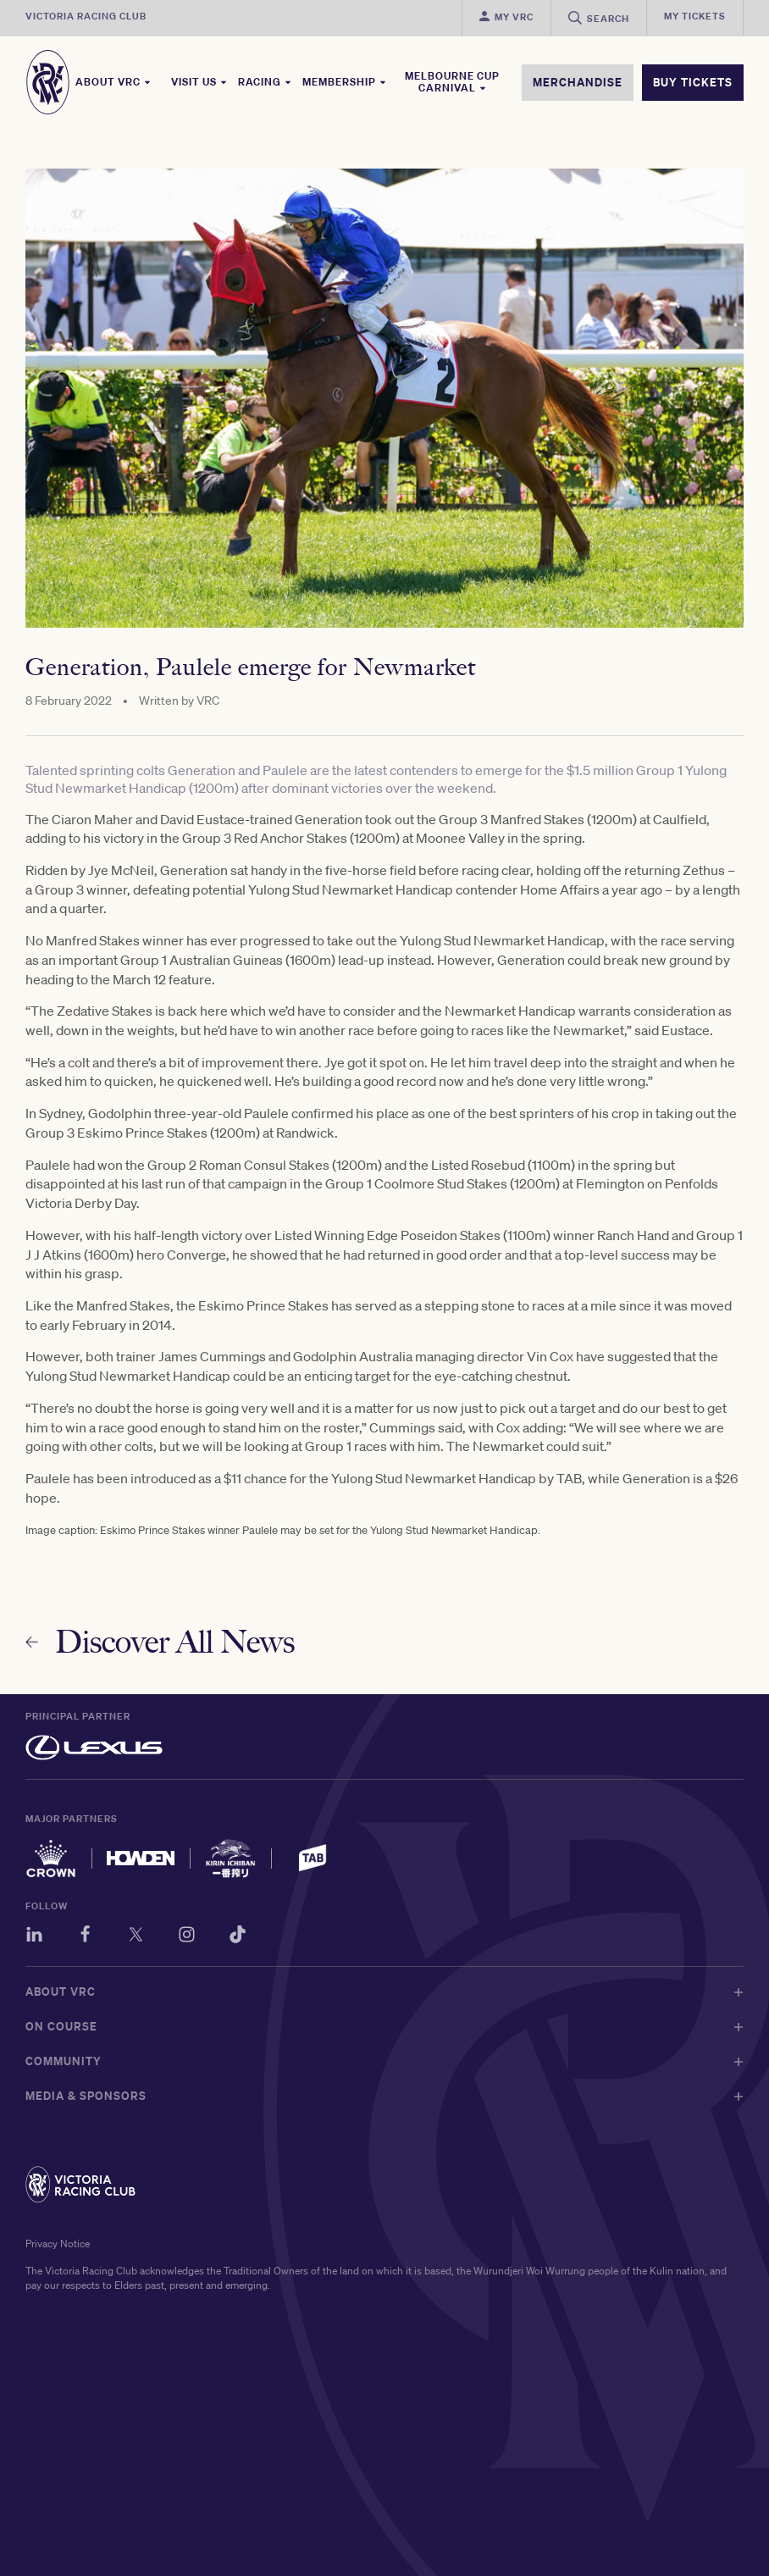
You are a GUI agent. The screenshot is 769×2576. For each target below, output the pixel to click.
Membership (344, 82)
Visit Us (199, 82)
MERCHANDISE (577, 82)
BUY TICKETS (693, 82)
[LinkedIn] (34, 1936)
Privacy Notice (57, 2243)
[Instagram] (187, 1936)
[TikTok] (237, 1936)
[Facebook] (85, 1936)
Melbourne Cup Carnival (452, 82)
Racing (265, 82)
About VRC (113, 82)
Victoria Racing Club (86, 16)
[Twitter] (136, 1936)
